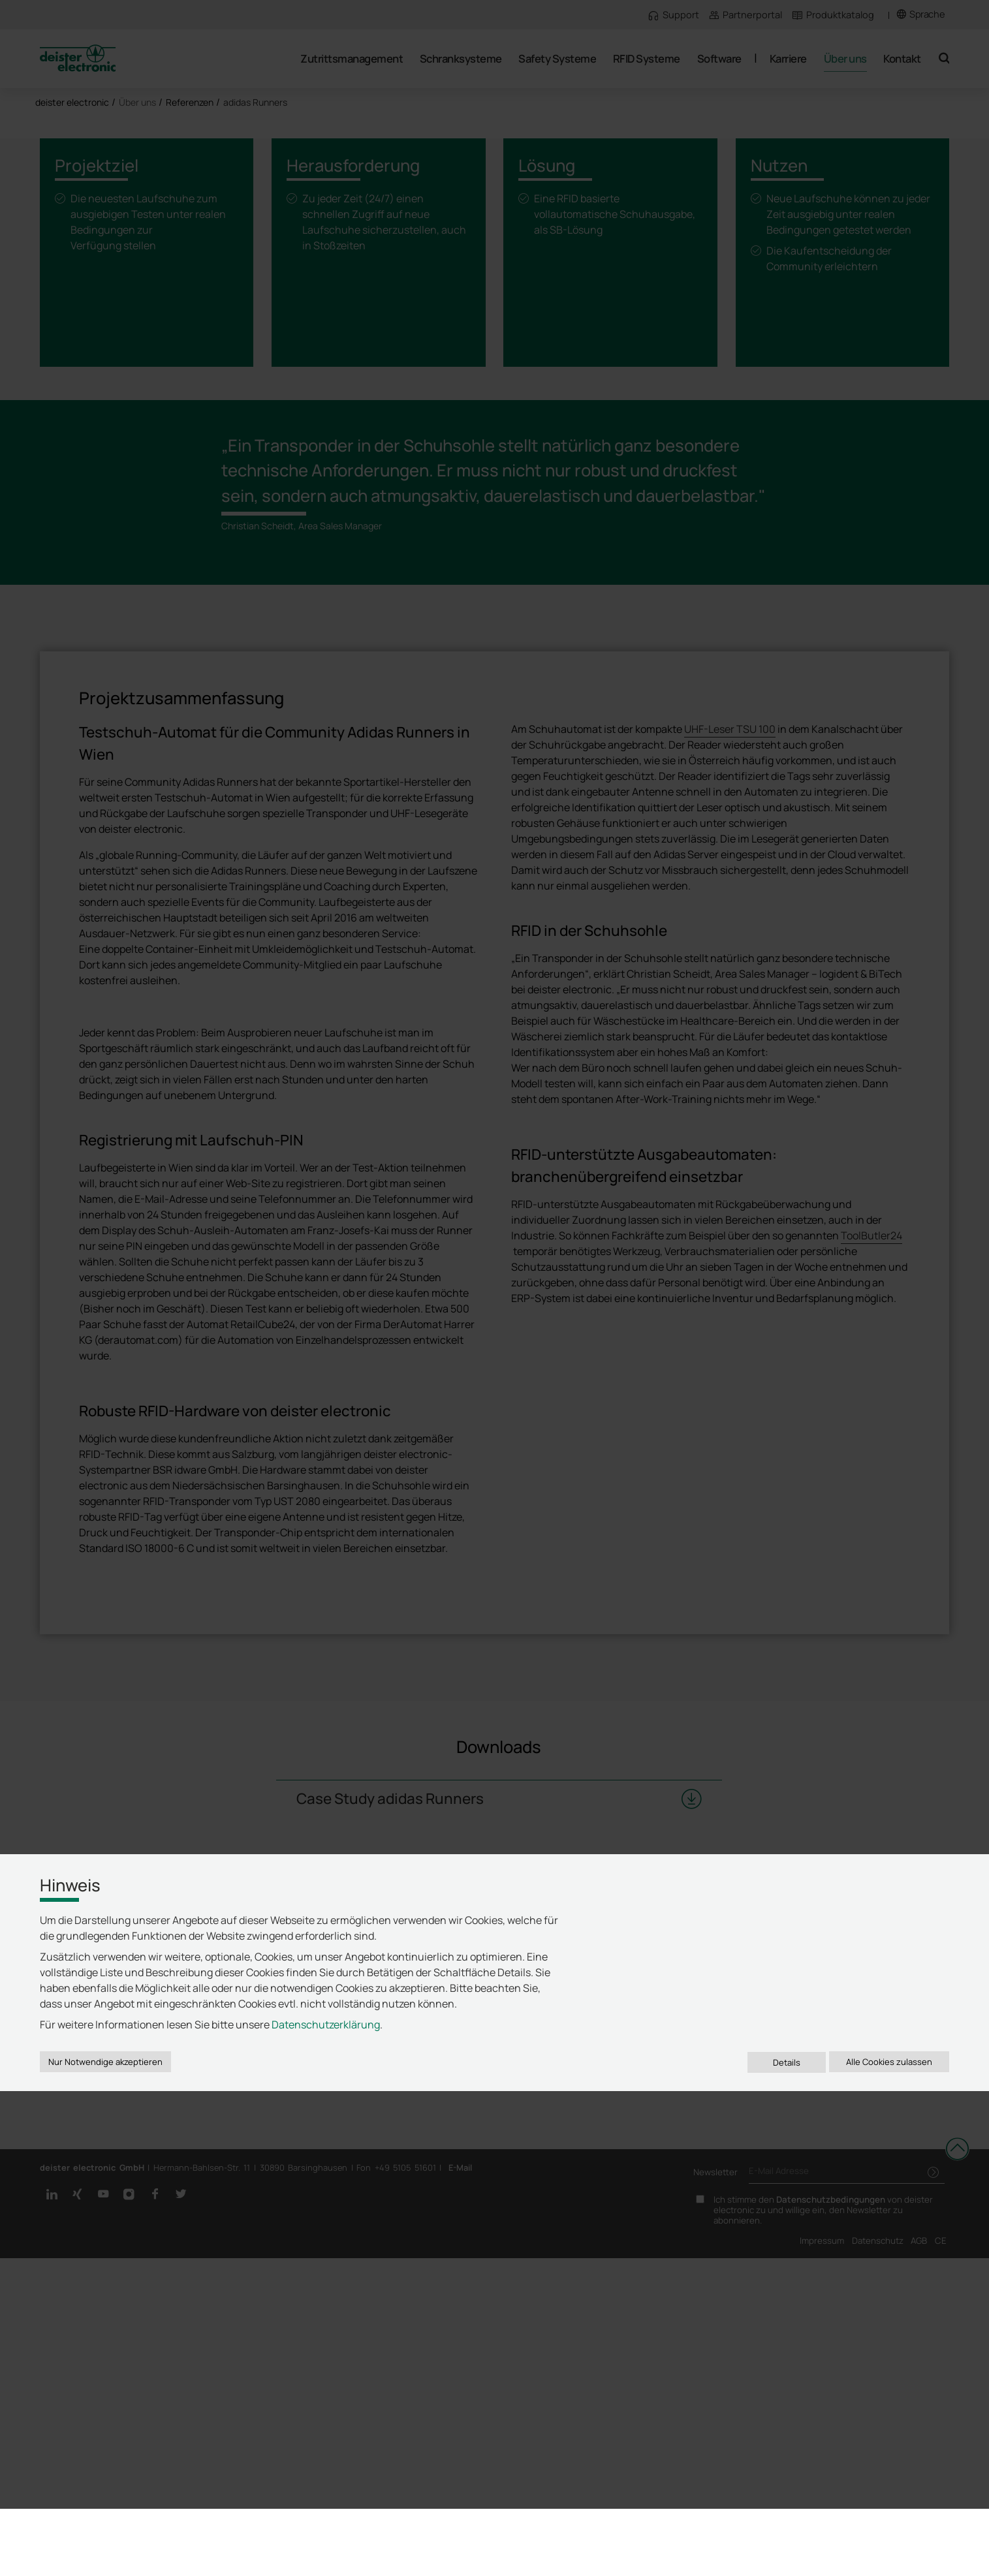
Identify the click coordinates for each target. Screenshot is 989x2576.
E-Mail (460, 2540)
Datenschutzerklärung (326, 2455)
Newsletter (715, 2545)
